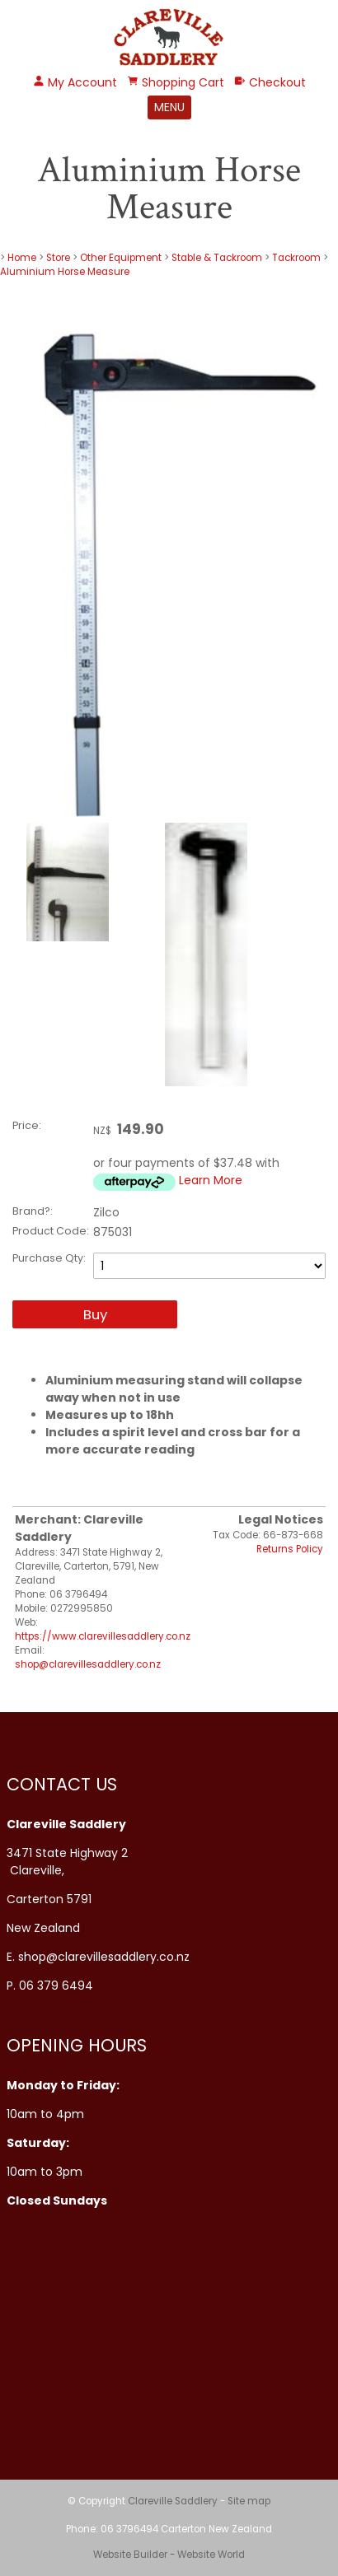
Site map (249, 2501)
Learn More (210, 1180)
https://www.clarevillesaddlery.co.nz (102, 1636)
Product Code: (50, 1231)
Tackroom (296, 257)
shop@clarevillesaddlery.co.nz (88, 1664)
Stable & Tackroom (216, 257)
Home (21, 257)
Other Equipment (121, 257)
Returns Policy (289, 1549)
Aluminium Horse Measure (64, 271)
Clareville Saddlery (173, 2501)
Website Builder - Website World (169, 2554)
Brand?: (32, 1211)
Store (58, 257)
